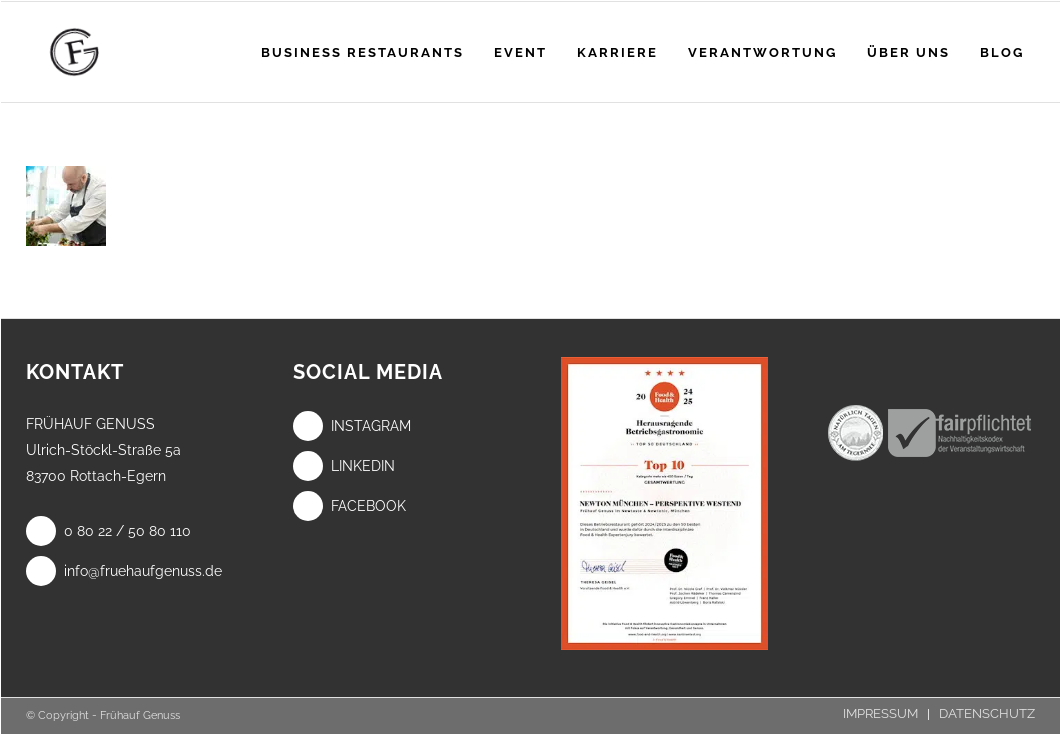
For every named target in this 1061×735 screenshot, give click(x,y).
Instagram (352, 426)
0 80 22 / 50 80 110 (108, 531)
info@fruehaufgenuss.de (124, 571)
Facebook (349, 506)
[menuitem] (362, 52)
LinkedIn (344, 466)
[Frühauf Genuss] (105, 52)
